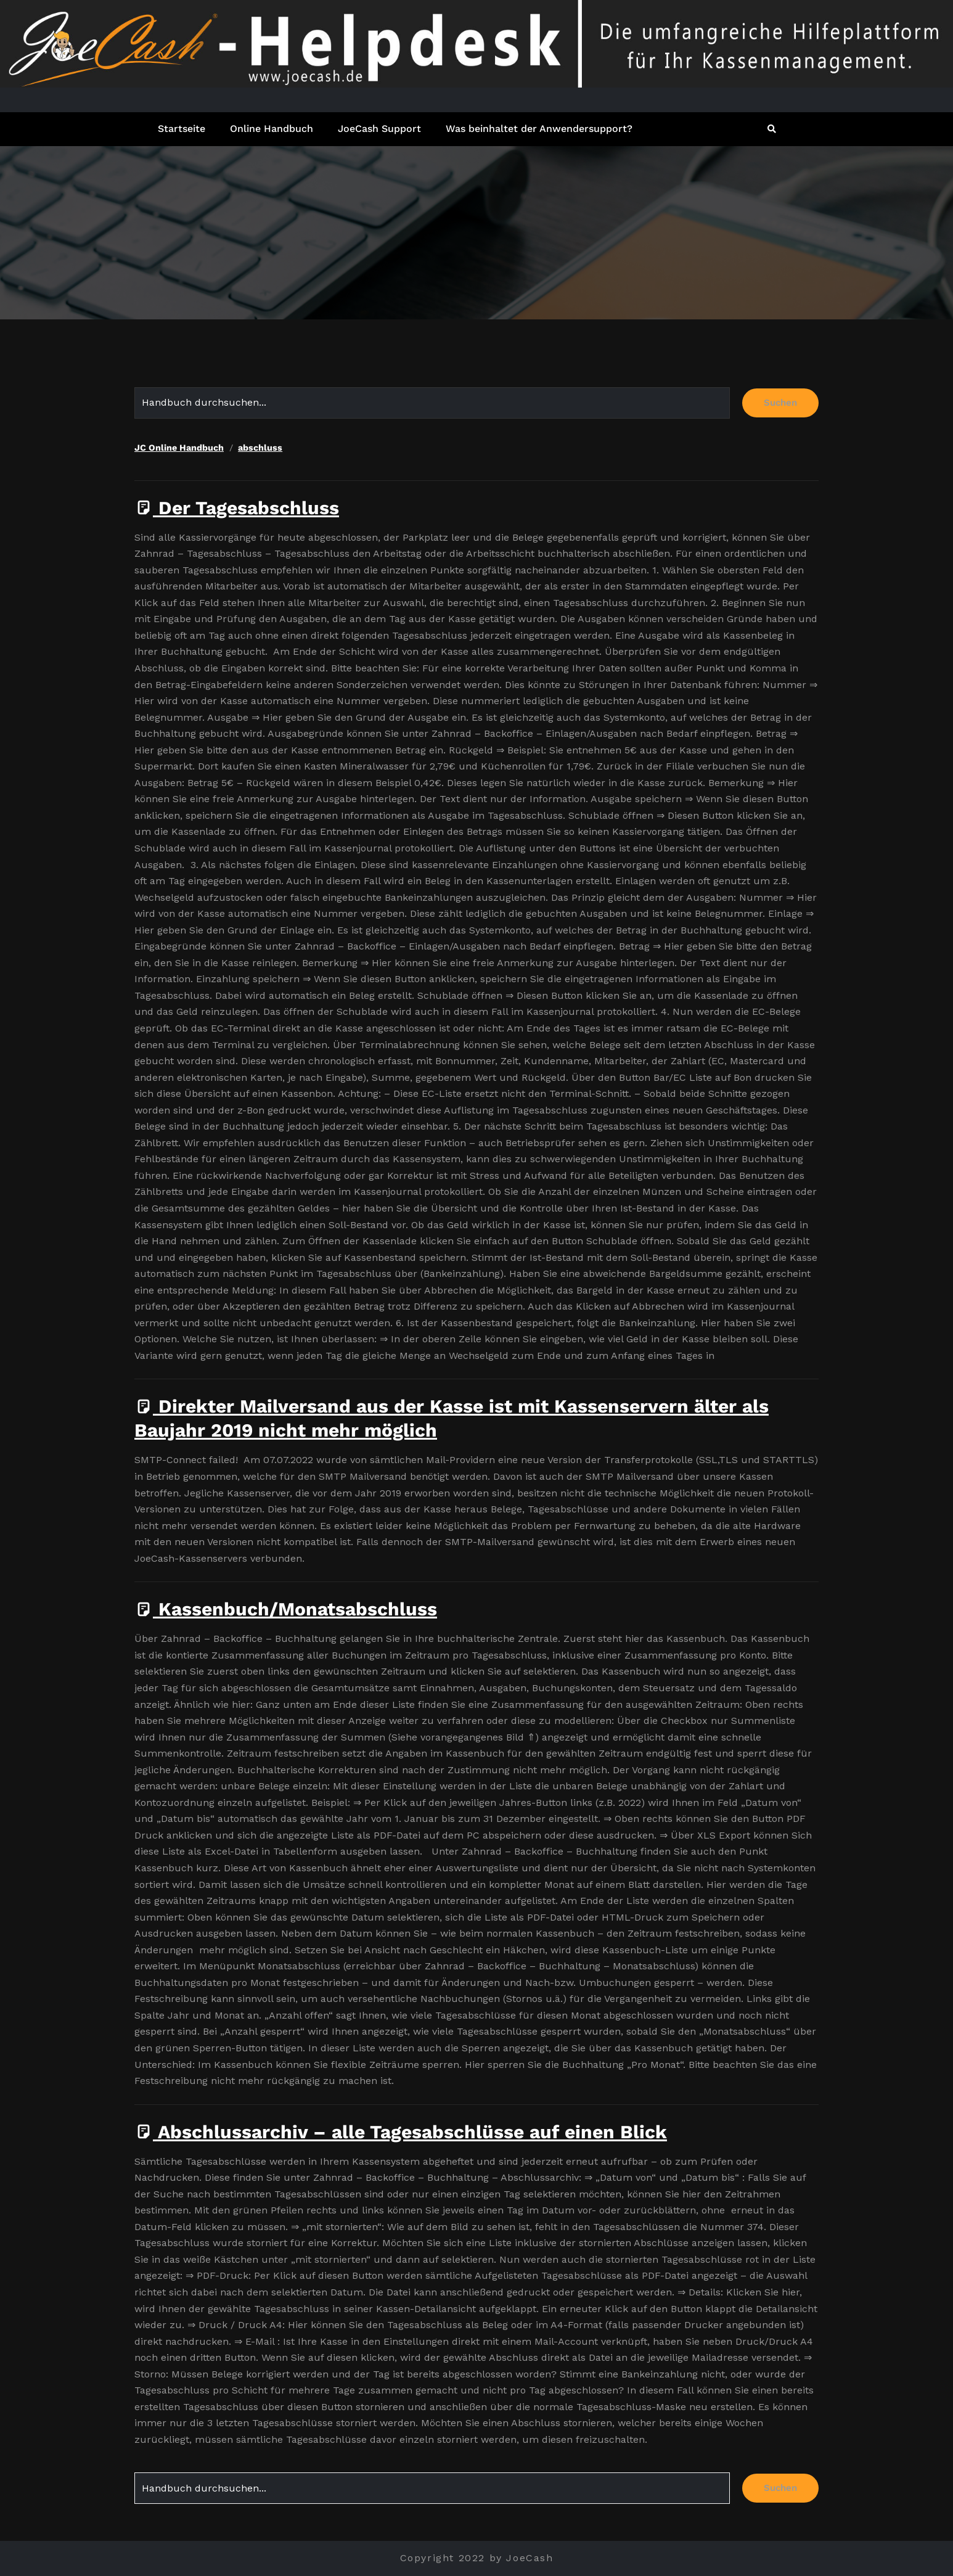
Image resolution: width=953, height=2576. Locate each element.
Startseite (181, 128)
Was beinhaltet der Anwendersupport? (539, 128)
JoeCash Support (379, 128)
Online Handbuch (271, 128)
